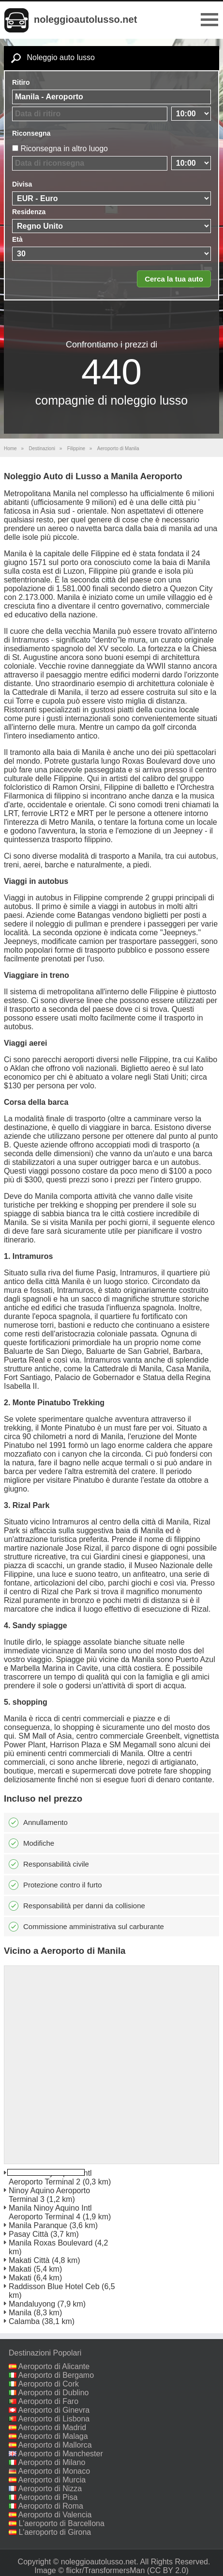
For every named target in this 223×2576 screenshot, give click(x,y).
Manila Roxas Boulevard (50, 2243)
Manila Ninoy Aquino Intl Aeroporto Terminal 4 (50, 2212)
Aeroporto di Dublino (53, 2392)
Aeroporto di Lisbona (54, 2419)
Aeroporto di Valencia (55, 2515)
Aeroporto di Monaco (54, 2471)
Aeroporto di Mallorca (55, 2445)
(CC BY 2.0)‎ (168, 2570)
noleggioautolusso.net (85, 19)
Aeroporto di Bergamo (56, 2375)
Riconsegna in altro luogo (64, 148)
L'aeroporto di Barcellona (61, 2523)
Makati (20, 2269)
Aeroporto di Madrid (52, 2427)
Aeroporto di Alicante (54, 2366)
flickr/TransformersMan (105, 2570)
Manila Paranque (38, 2225)
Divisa (22, 184)
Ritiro (21, 82)
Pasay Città (28, 2234)
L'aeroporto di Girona (54, 2532)
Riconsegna (31, 133)
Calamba (24, 2321)
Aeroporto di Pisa (48, 2497)
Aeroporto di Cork (48, 2384)
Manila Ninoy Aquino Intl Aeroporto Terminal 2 (50, 2177)
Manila (20, 2313)
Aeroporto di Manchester (60, 2454)
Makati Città (29, 2260)
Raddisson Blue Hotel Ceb (54, 2286)
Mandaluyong (32, 2304)
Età (17, 239)
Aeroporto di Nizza (50, 2488)
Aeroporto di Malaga (53, 2436)
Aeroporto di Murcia (52, 2480)
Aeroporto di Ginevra (54, 2410)
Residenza (28, 212)
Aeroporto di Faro (48, 2401)
